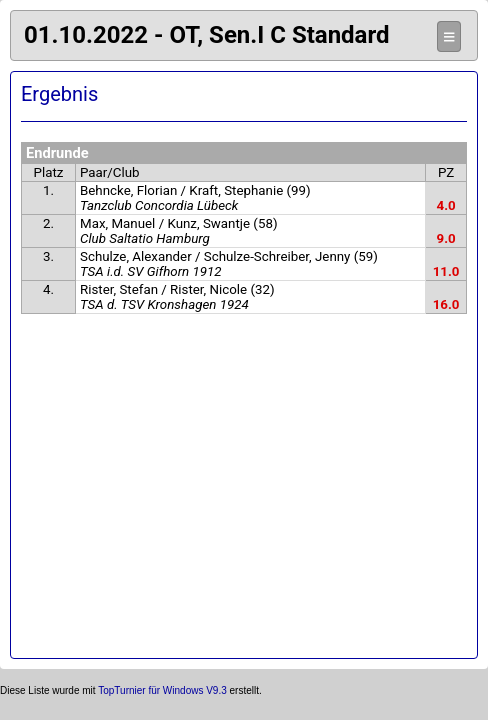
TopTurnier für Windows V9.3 (162, 690)
